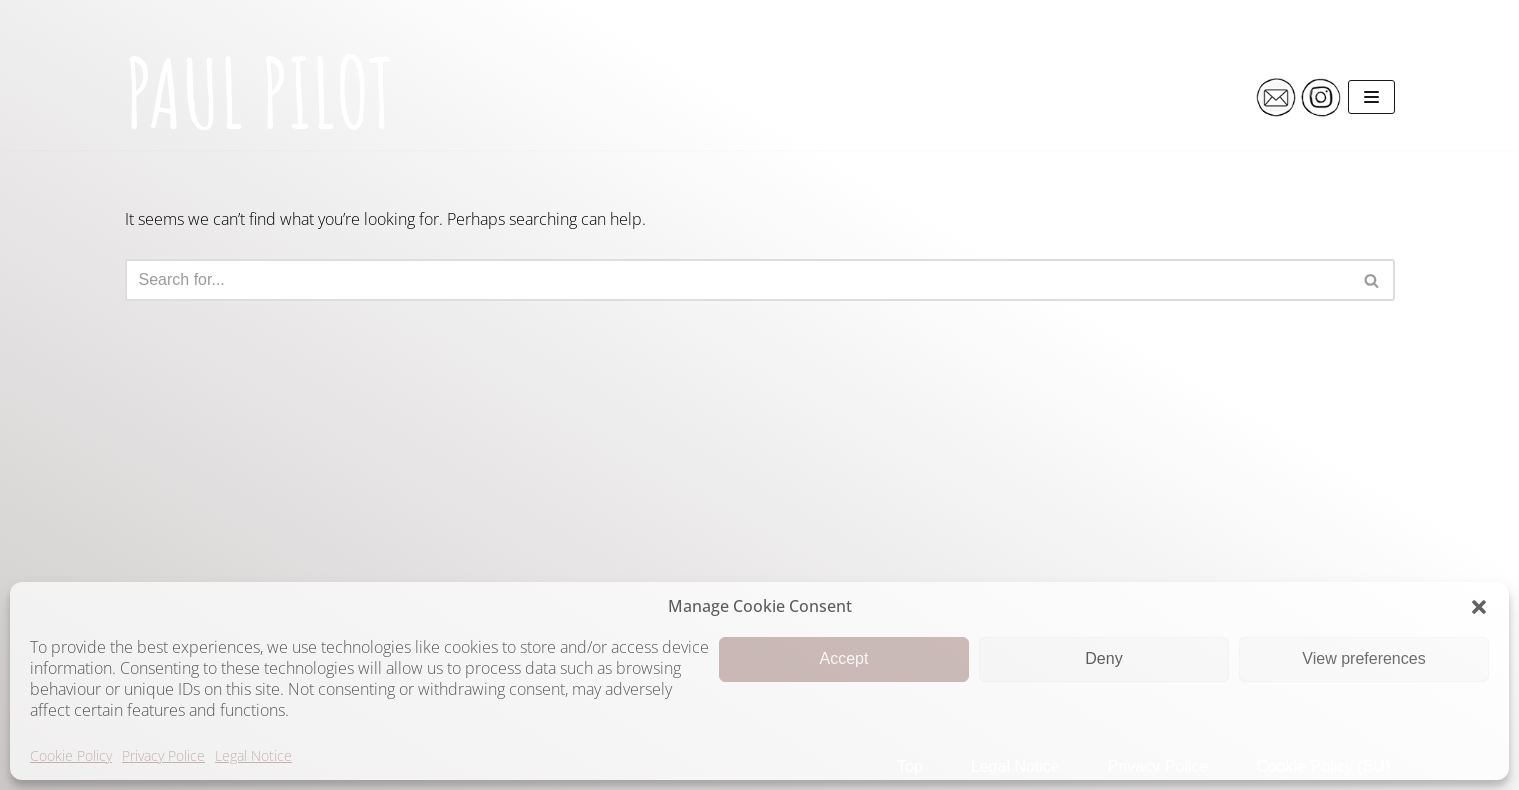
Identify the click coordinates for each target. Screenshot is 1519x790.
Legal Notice (253, 755)
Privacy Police (163, 755)
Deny (1103, 658)
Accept (844, 658)
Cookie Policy (71, 755)
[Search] (737, 280)
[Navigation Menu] (1371, 97)
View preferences (1363, 658)
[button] (1479, 607)
